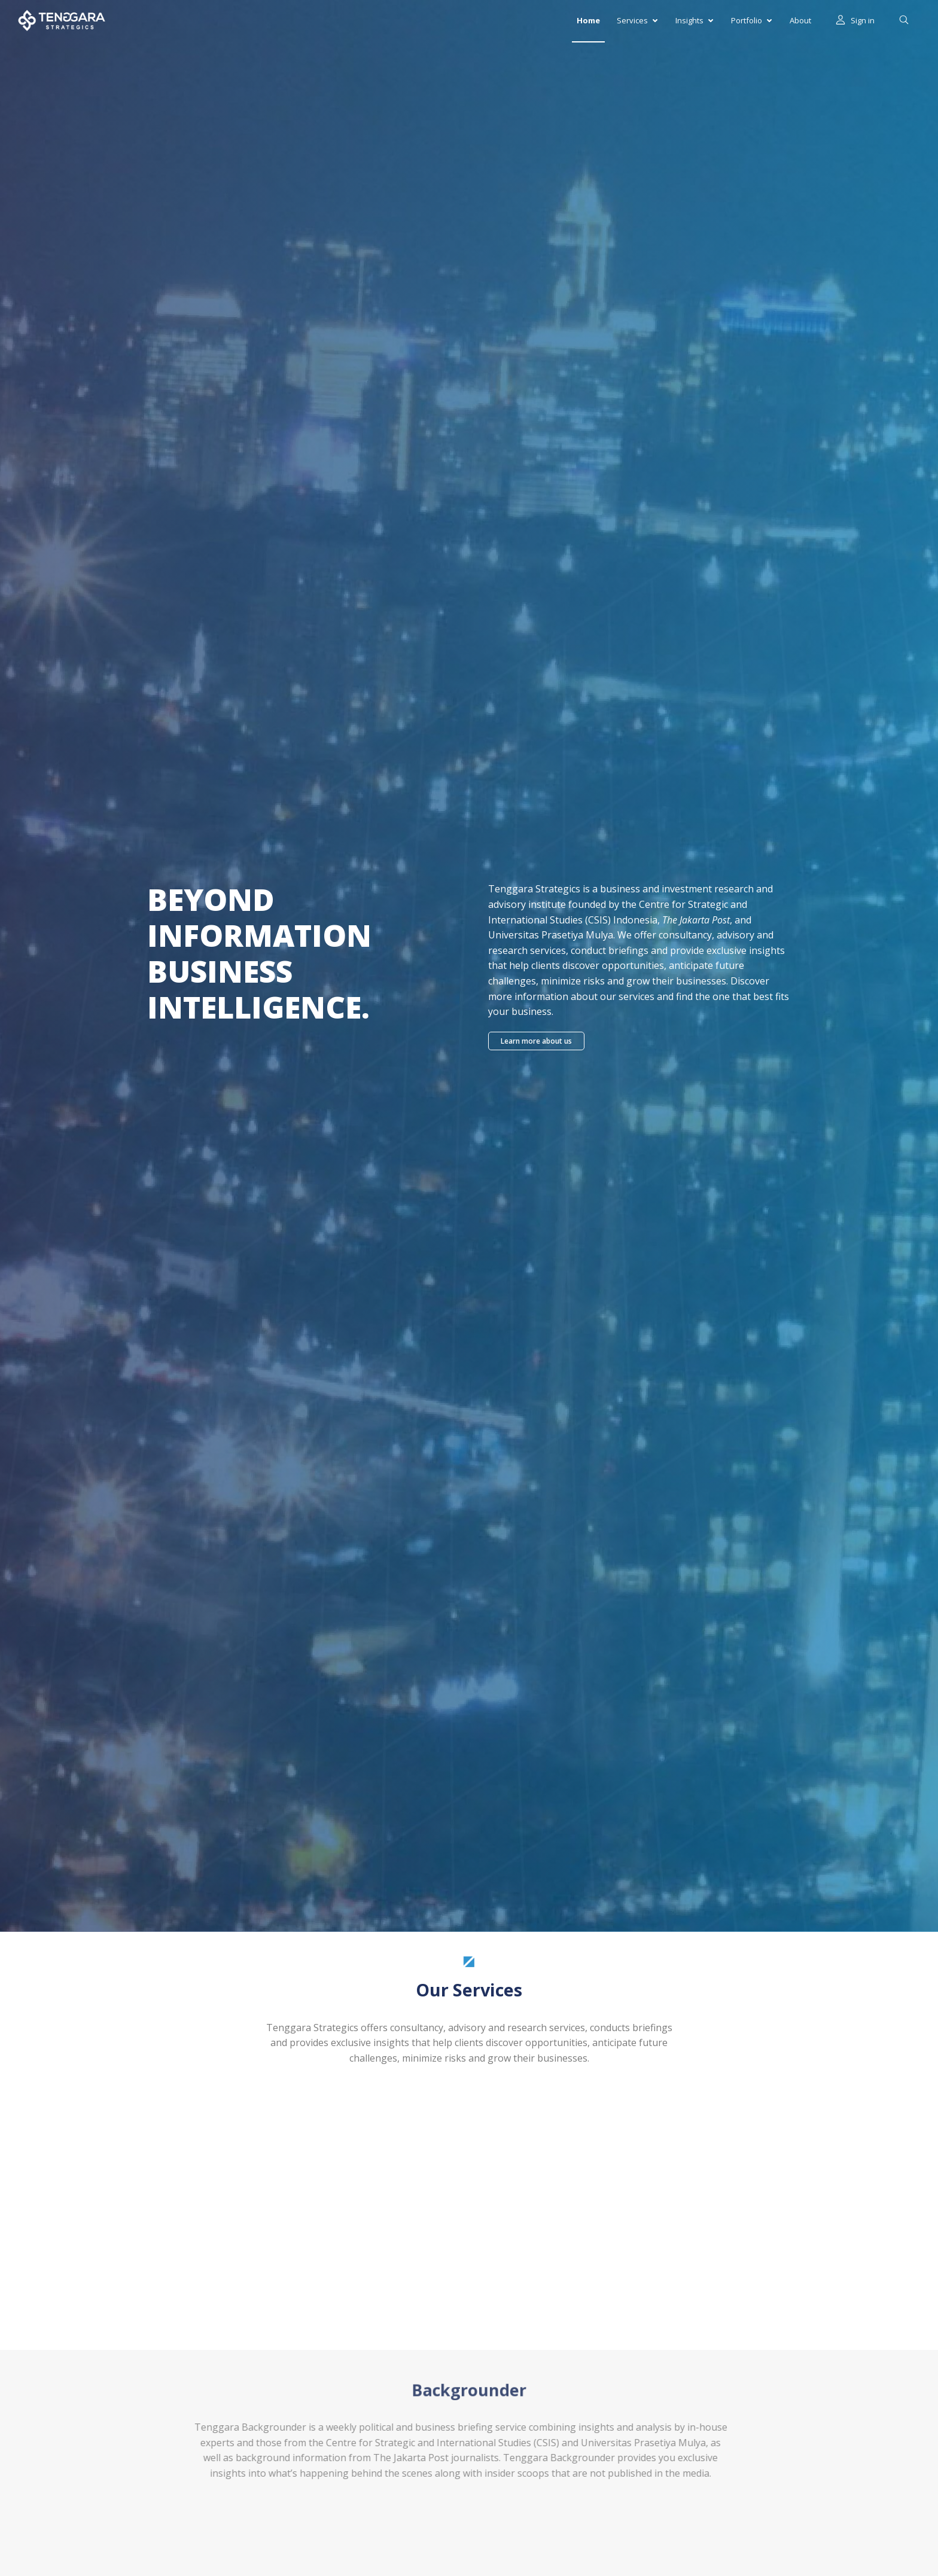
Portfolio (751, 20)
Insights (694, 20)
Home (588, 20)
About (800, 20)
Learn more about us (536, 1041)
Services (637, 20)
